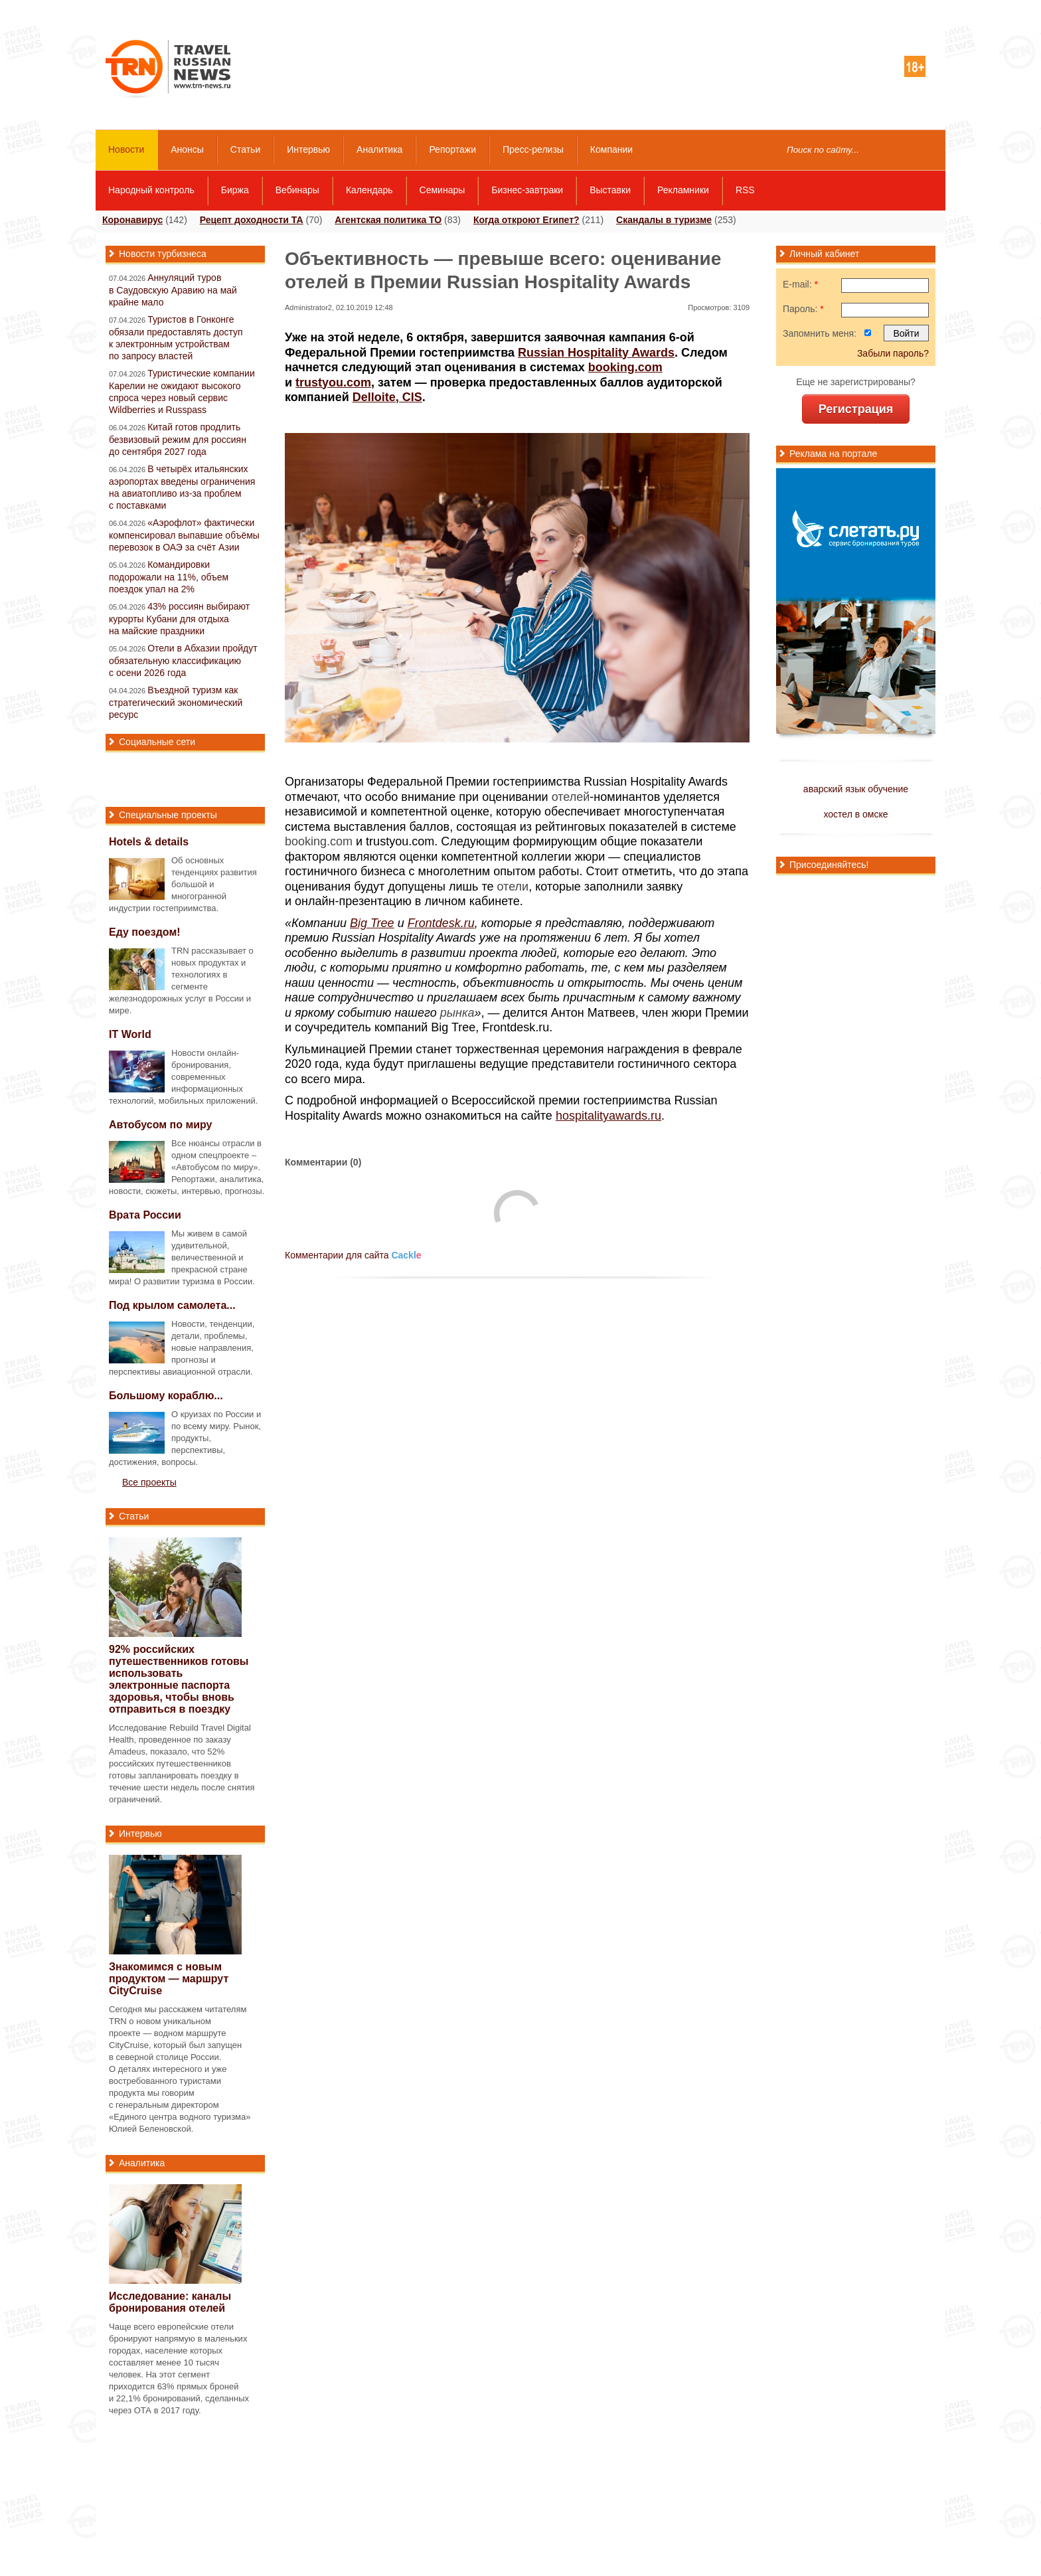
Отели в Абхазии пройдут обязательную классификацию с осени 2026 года (183, 660)
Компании (611, 149)
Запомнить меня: (819, 333)
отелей (571, 797)
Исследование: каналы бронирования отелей (170, 2302)
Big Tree (372, 923)
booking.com (319, 841)
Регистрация (856, 409)
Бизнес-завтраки (527, 190)
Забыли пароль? (893, 353)
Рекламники (683, 190)
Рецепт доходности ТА (251, 220)
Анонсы (187, 149)
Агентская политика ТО (388, 220)
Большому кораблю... (166, 1395)
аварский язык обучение (855, 789)
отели (513, 886)
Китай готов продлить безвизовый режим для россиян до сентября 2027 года (177, 439)
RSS (745, 190)
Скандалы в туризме (664, 220)
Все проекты (149, 1482)
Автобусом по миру (160, 1124)
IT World (130, 1034)
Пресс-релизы (533, 149)
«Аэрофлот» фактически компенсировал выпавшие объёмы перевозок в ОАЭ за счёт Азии (184, 535)
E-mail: (800, 284)
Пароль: (803, 308)
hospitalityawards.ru (608, 1115)
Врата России (145, 1215)
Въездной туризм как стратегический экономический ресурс (175, 702)
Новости (126, 149)
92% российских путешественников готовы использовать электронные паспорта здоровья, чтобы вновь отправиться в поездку (179, 1679)
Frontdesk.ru (441, 923)
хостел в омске (855, 814)
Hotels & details (149, 841)
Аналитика (379, 149)
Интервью (308, 149)
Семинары (442, 190)
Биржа (235, 190)
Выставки (610, 190)
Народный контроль (151, 190)
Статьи (245, 149)
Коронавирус (132, 220)
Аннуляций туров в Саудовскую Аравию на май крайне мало (173, 289)
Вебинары (297, 190)
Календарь (369, 190)
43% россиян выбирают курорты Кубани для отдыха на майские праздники (179, 618)
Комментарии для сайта (353, 1255)
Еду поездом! (145, 932)
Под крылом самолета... (172, 1305)
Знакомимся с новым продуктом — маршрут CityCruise (168, 1978)
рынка (457, 1012)
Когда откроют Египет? (526, 220)
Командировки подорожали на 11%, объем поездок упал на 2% (168, 576)
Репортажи (452, 149)
